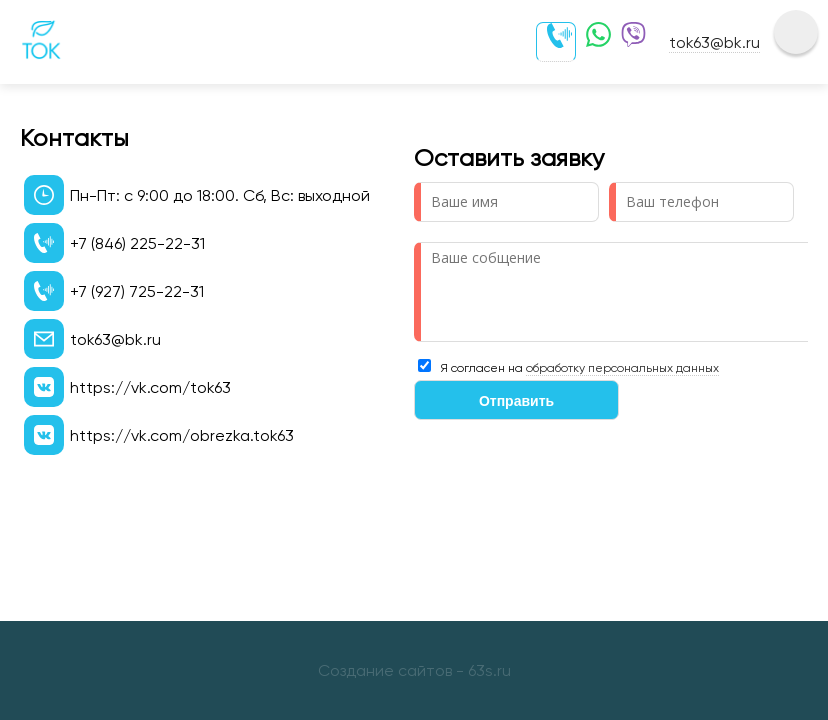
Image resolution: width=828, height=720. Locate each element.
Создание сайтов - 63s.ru (414, 670)
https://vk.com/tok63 (150, 387)
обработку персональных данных (622, 368)
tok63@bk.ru (714, 42)
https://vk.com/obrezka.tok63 (182, 435)
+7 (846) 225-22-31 (137, 243)
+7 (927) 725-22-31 (137, 291)
